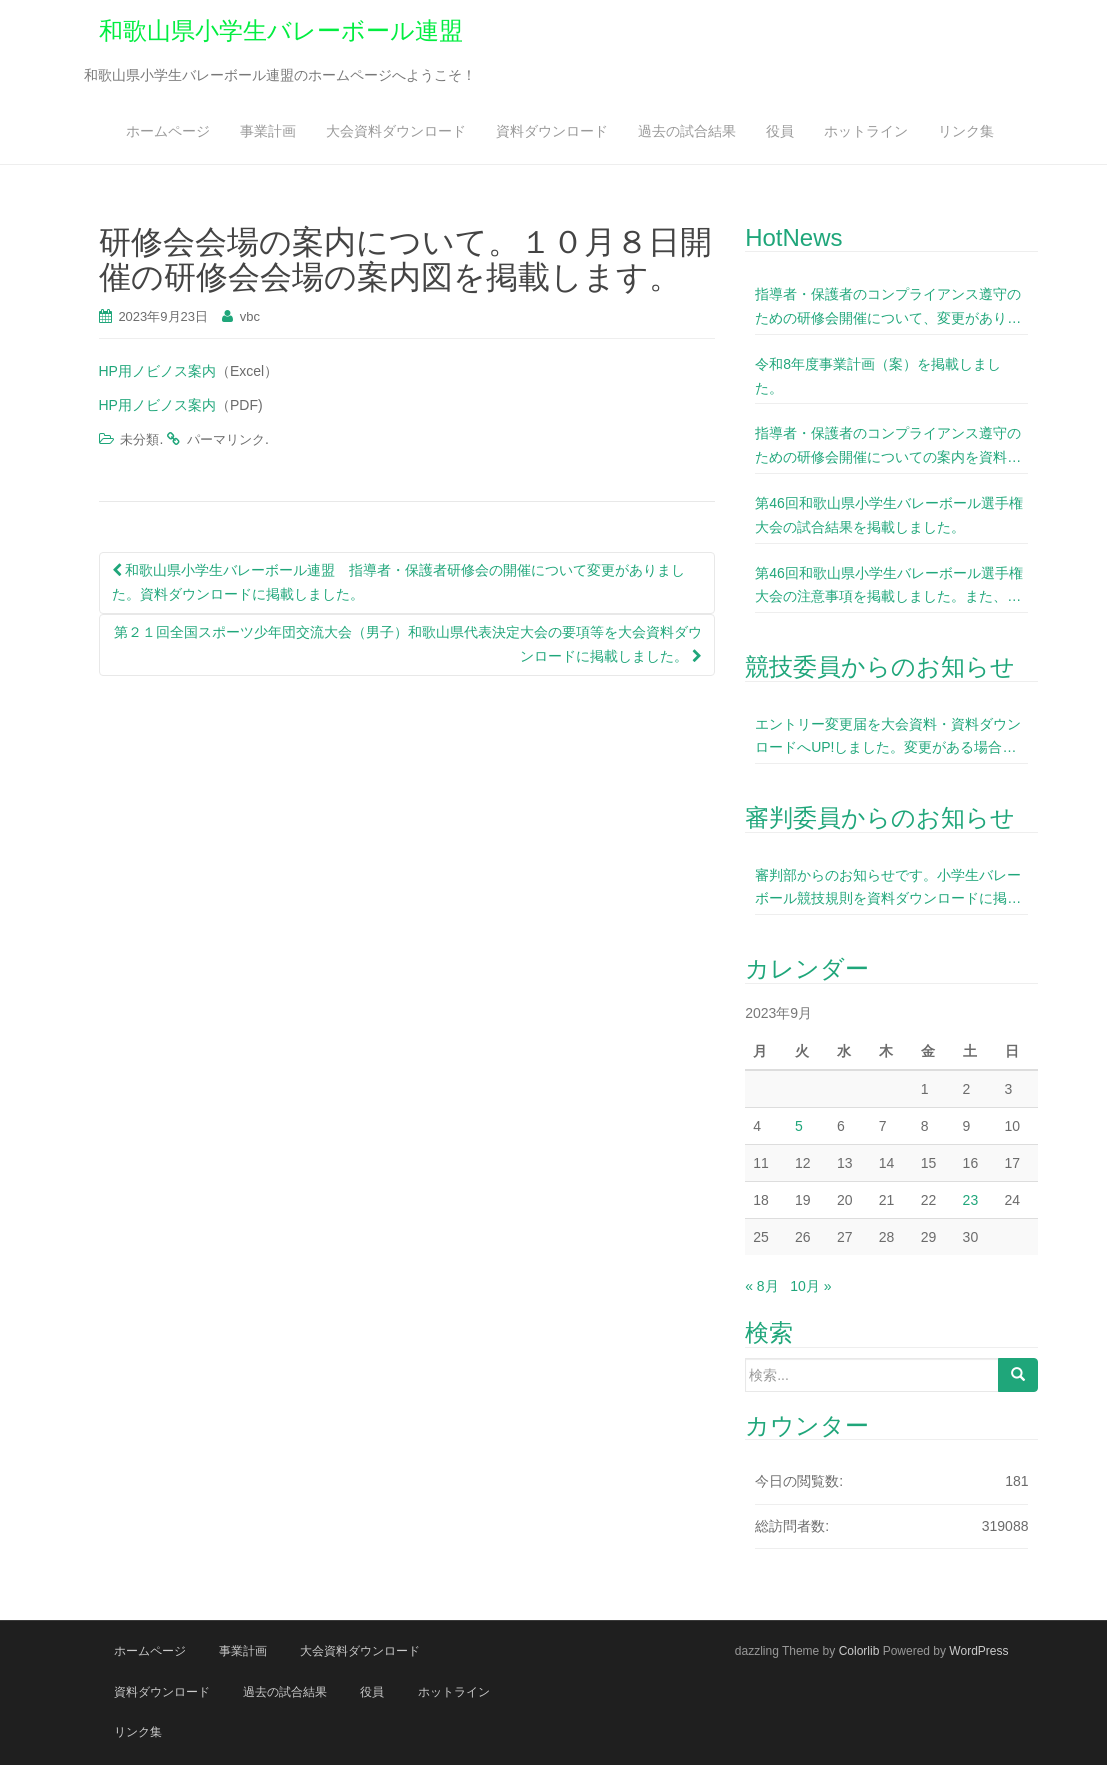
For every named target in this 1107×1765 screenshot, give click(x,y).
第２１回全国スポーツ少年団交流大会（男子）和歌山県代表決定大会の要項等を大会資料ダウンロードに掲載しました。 (408, 644)
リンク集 (966, 131)
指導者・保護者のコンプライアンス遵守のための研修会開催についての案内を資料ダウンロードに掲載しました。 (888, 447)
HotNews (793, 237)
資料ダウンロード (552, 131)
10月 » (810, 1286)
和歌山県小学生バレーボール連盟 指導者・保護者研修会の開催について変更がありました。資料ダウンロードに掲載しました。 (399, 582)
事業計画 (268, 131)
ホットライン (866, 131)
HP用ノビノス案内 (157, 371)
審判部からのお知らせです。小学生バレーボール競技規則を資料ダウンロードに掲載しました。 (888, 889)
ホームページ (168, 131)
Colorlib (859, 1651)
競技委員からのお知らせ (880, 666)
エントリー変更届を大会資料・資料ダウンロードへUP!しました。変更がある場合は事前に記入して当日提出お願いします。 (888, 738)
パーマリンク (226, 439)
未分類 (139, 439)
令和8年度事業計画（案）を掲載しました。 (878, 376)
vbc (250, 316)
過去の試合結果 (687, 131)
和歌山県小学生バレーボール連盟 (281, 30)
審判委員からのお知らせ (880, 817)
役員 (780, 131)
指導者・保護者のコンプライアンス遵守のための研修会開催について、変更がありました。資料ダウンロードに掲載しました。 (888, 308)
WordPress (978, 1651)
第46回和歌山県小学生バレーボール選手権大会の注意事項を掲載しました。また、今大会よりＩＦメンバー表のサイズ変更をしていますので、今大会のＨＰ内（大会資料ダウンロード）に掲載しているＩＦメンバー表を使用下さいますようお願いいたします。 (889, 587)
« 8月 (761, 1286)
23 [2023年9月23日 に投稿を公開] (971, 1200)
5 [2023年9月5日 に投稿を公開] (799, 1126)
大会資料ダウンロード (396, 131)
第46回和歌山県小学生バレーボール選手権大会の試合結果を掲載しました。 (889, 515)
